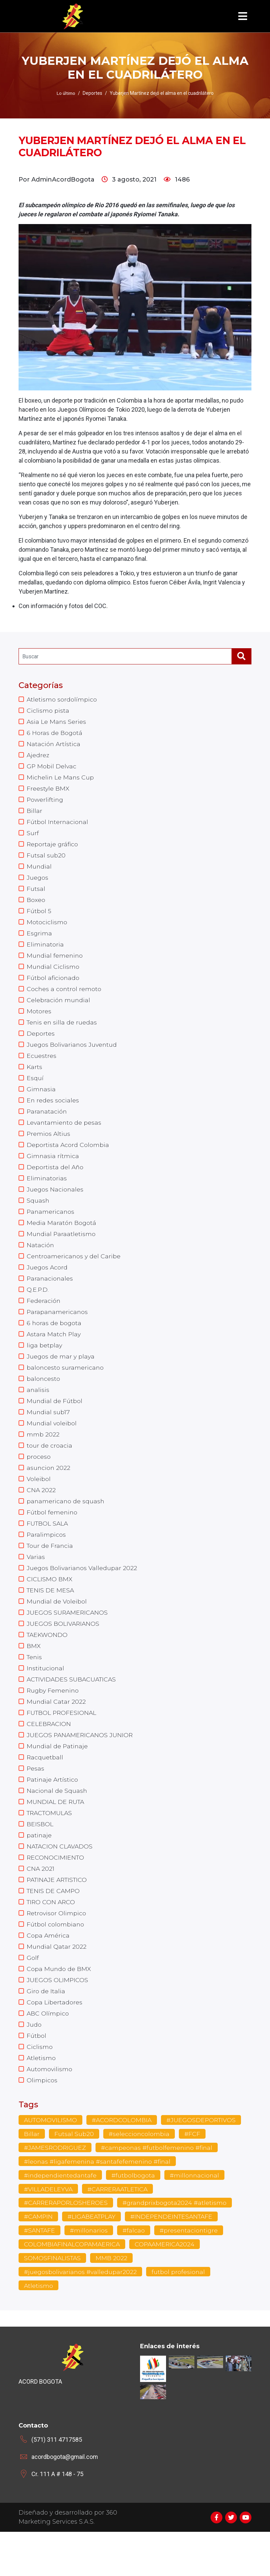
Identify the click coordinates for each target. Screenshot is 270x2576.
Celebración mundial (59, 1009)
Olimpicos (42, 2122)
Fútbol (36, 2076)
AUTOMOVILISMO (51, 2162)
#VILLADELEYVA (48, 2232)
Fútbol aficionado (53, 986)
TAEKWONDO (48, 1663)
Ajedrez (38, 757)
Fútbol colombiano (55, 1961)
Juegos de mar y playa (61, 1376)
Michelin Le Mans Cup (61, 780)
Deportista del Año (55, 1181)
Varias (36, 1583)
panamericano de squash (66, 1525)
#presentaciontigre (190, 2274)
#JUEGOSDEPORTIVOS (203, 2162)
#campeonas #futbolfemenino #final (158, 2190)
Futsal (36, 894)
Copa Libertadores (54, 2042)
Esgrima (39, 940)
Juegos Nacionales (55, 1204)
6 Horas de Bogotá (55, 734)
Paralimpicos (46, 1560)
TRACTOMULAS (50, 1847)
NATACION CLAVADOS (60, 1881)
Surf (33, 837)
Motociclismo (47, 929)
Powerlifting (45, 802)
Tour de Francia (50, 1571)
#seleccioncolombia (139, 2176)
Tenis (35, 1686)
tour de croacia (49, 1468)
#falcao (135, 2274)
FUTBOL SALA (48, 1548)
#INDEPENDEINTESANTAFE (175, 2260)
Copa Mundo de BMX (59, 2007)
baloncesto (43, 1399)
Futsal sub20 (46, 860)
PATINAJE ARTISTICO (58, 1915)
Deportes (41, 1043)
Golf (33, 1996)
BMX (34, 1674)
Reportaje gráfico (53, 848)
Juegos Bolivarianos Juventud (72, 1055)
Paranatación (47, 1124)
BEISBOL (40, 1858)
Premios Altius (49, 1147)
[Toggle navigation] (242, 16)
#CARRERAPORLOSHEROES (67, 2246)
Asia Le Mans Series (57, 722)
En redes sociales (53, 1112)
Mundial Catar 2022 (56, 1732)
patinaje (39, 1869)
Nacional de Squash (57, 1824)
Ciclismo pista (48, 711)
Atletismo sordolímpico (62, 699)
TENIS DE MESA (51, 1617)
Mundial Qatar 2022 (57, 1984)
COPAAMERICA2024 (167, 2288)
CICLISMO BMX (50, 1606)
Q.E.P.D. (38, 1307)
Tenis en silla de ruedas (62, 1032)
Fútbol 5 (39, 917)
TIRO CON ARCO (52, 1938)
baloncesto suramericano (65, 1388)
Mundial (39, 871)
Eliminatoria (45, 952)
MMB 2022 (113, 2302)
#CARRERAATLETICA (120, 2232)
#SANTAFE (40, 2274)
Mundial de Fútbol (55, 1422)
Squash (38, 1216)
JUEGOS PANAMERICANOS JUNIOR (81, 1766)
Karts (35, 1078)
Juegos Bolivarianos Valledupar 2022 (82, 1594)
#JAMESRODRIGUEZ (55, 2190)
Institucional (46, 1697)
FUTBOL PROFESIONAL (62, 1743)
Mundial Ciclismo (53, 975)
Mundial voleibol (52, 1445)
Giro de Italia (46, 2030)
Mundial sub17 (48, 1433)
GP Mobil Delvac (52, 768)
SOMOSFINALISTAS (53, 2302)
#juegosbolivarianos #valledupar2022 (81, 2316)
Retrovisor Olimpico (57, 1950)
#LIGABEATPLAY (93, 2260)
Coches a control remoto (64, 998)
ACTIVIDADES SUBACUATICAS (73, 1709)
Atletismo (41, 2099)
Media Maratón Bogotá (62, 1238)
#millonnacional (196, 2218)
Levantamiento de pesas (64, 1135)
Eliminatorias (47, 1193)
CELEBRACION (49, 1755)
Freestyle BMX (48, 791)
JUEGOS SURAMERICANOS (68, 1640)
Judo (34, 2064)
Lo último (66, 93)
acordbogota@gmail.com (65, 2500)
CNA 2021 (41, 1904)
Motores (39, 1020)
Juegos (38, 883)
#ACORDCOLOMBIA (123, 2162)
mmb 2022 (43, 1456)
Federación (44, 1319)
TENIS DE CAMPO (54, 1927)
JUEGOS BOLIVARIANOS (63, 1651)
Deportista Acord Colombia (68, 1158)
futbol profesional (180, 2316)
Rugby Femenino (53, 1720)
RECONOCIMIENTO (56, 1892)
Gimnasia (41, 1101)
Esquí (35, 1089)
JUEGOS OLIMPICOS (57, 2019)
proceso (39, 1479)
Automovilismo (50, 2110)
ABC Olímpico (48, 2053)
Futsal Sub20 (74, 2176)
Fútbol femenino (52, 1537)
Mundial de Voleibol (57, 1629)
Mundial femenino (55, 963)
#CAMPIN (38, 2260)
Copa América (48, 1973)
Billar (34, 814)
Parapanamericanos (58, 1330)
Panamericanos (51, 1227)
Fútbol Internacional (58, 825)
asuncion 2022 (49, 1491)
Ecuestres (41, 1066)
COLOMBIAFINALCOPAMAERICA (73, 2288)
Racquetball (45, 1789)
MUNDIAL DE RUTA (56, 1835)
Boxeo (36, 906)
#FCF (192, 2176)
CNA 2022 (41, 1514)
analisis (38, 1411)
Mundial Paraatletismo (61, 1250)
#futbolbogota (135, 2218)
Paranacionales (50, 1296)
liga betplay (45, 1365)
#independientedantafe (61, 2218)
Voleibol (39, 1502)
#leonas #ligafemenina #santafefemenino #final (98, 2204)
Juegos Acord (47, 1284)
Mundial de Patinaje (58, 1778)
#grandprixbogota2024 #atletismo (177, 2246)
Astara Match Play (54, 1353)
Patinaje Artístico (53, 1812)
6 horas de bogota (54, 1342)
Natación (40, 1261)
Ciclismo (40, 2087)
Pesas (36, 1801)
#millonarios (90, 2274)
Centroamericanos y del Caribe (74, 1273)
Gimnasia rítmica (53, 1170)
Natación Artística (54, 745)
